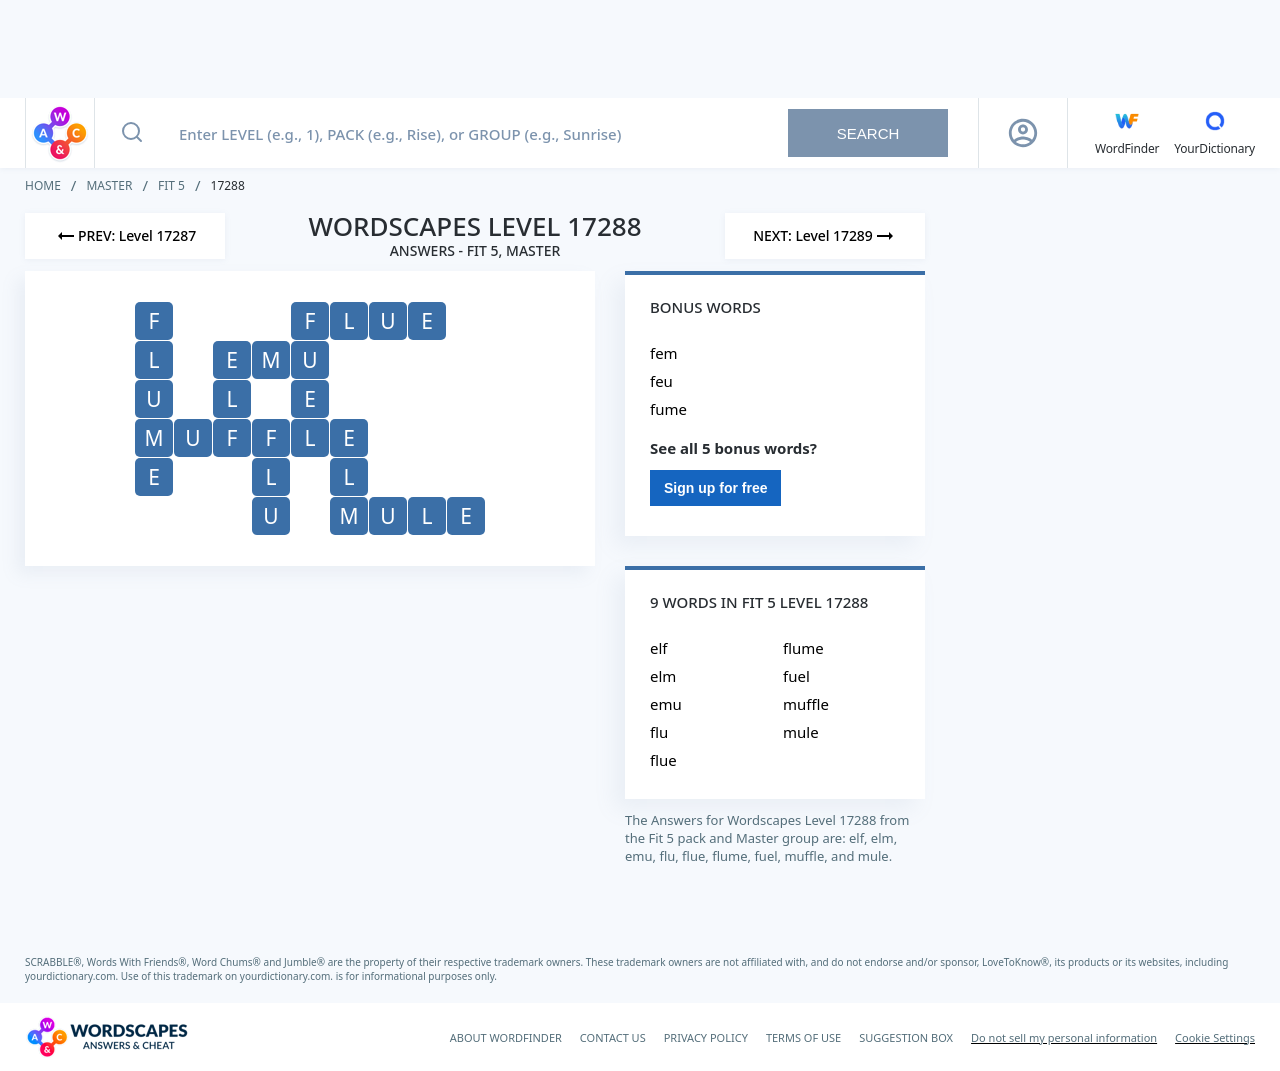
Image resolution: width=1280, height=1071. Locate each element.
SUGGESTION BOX (906, 1037)
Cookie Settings (1215, 1037)
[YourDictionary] (1214, 133)
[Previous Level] (125, 236)
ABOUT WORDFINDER (506, 1037)
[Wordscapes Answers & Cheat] (107, 1037)
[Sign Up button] (1023, 133)
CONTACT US (613, 1037)
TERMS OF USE (803, 1037)
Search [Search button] (868, 133)
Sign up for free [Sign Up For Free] (715, 488)
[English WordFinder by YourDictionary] (1127, 133)
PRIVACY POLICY (706, 1037)
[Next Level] (825, 236)
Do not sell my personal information (1064, 1037)
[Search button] (132, 133)
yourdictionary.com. (73, 976)
